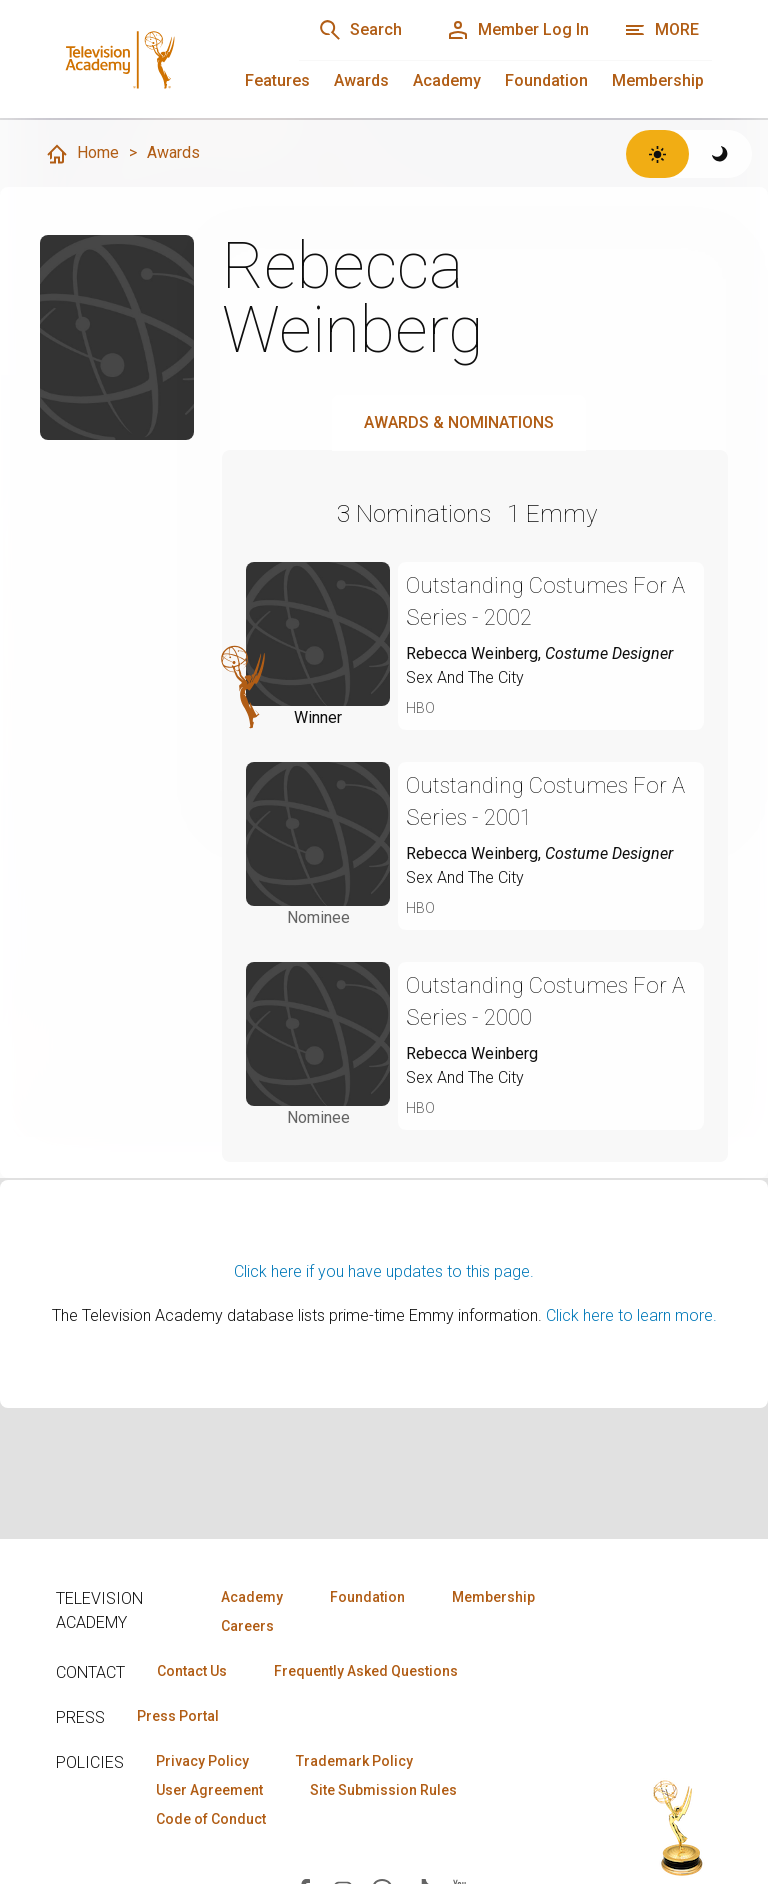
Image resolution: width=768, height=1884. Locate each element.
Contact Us (192, 1671)
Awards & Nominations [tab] (459, 422)
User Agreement (209, 1790)
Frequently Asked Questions (366, 1671)
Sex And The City (465, 677)
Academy (447, 80)
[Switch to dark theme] (720, 154)
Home (82, 154)
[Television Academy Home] (157, 60)
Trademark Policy (354, 1761)
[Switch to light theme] (657, 154)
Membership (658, 80)
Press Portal (178, 1716)
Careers (247, 1626)
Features (277, 80)
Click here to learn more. (631, 1315)
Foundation (546, 80)
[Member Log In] (517, 30)
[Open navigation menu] (661, 30)
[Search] (360, 30)
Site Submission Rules (383, 1790)
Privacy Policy (202, 1761)
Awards (361, 80)
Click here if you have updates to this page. (384, 1271)
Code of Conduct (211, 1819)
